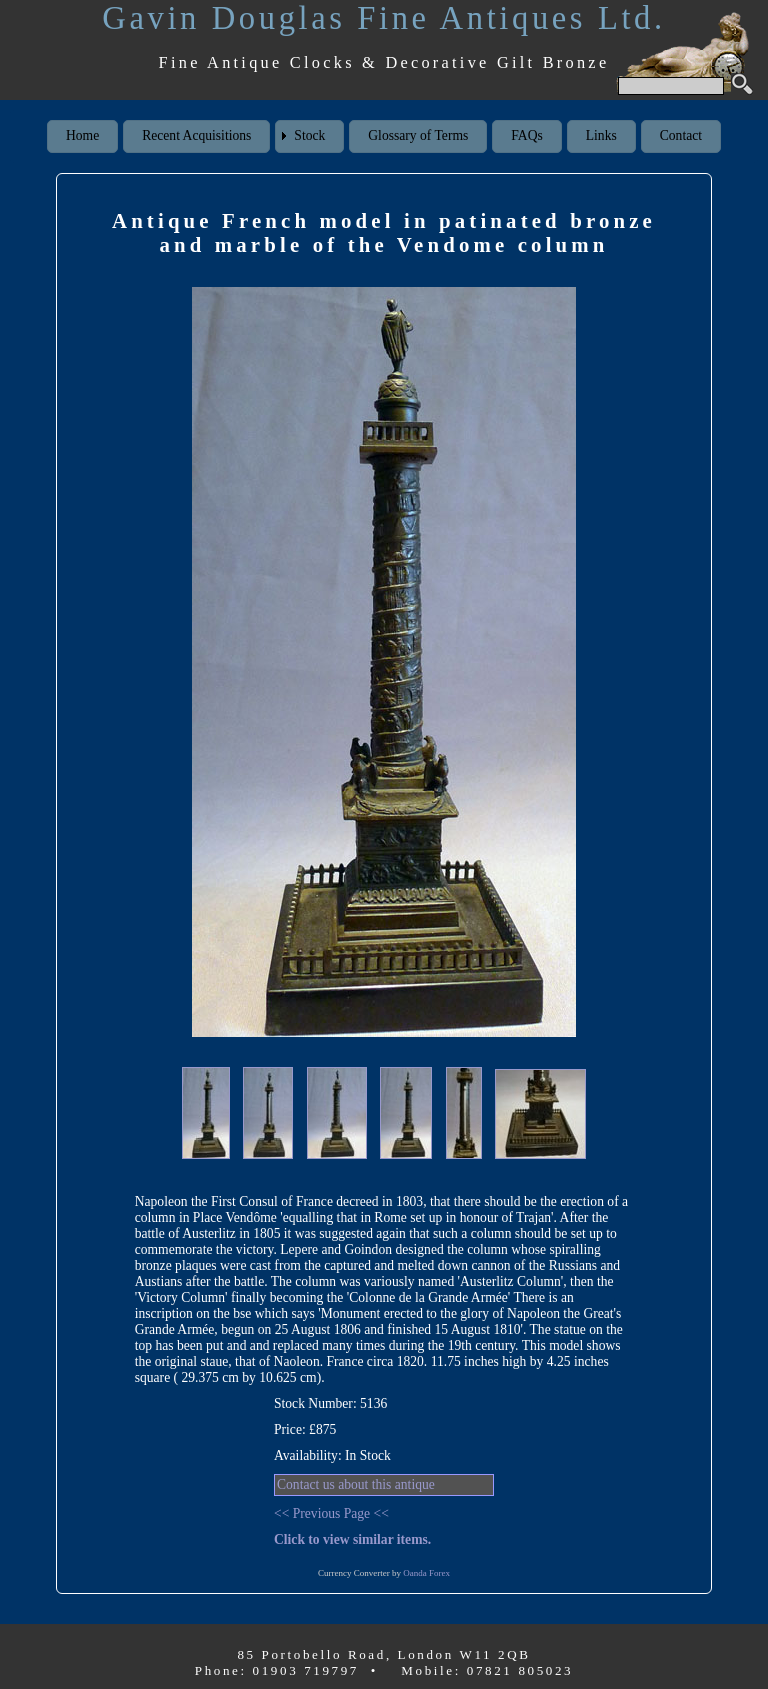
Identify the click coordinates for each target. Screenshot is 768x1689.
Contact (681, 135)
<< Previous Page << (331, 1513)
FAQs (526, 135)
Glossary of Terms (418, 135)
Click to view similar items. (352, 1539)
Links (601, 135)
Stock (309, 135)
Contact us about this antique (356, 1484)
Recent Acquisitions (196, 135)
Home (82, 135)
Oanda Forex (426, 1573)
